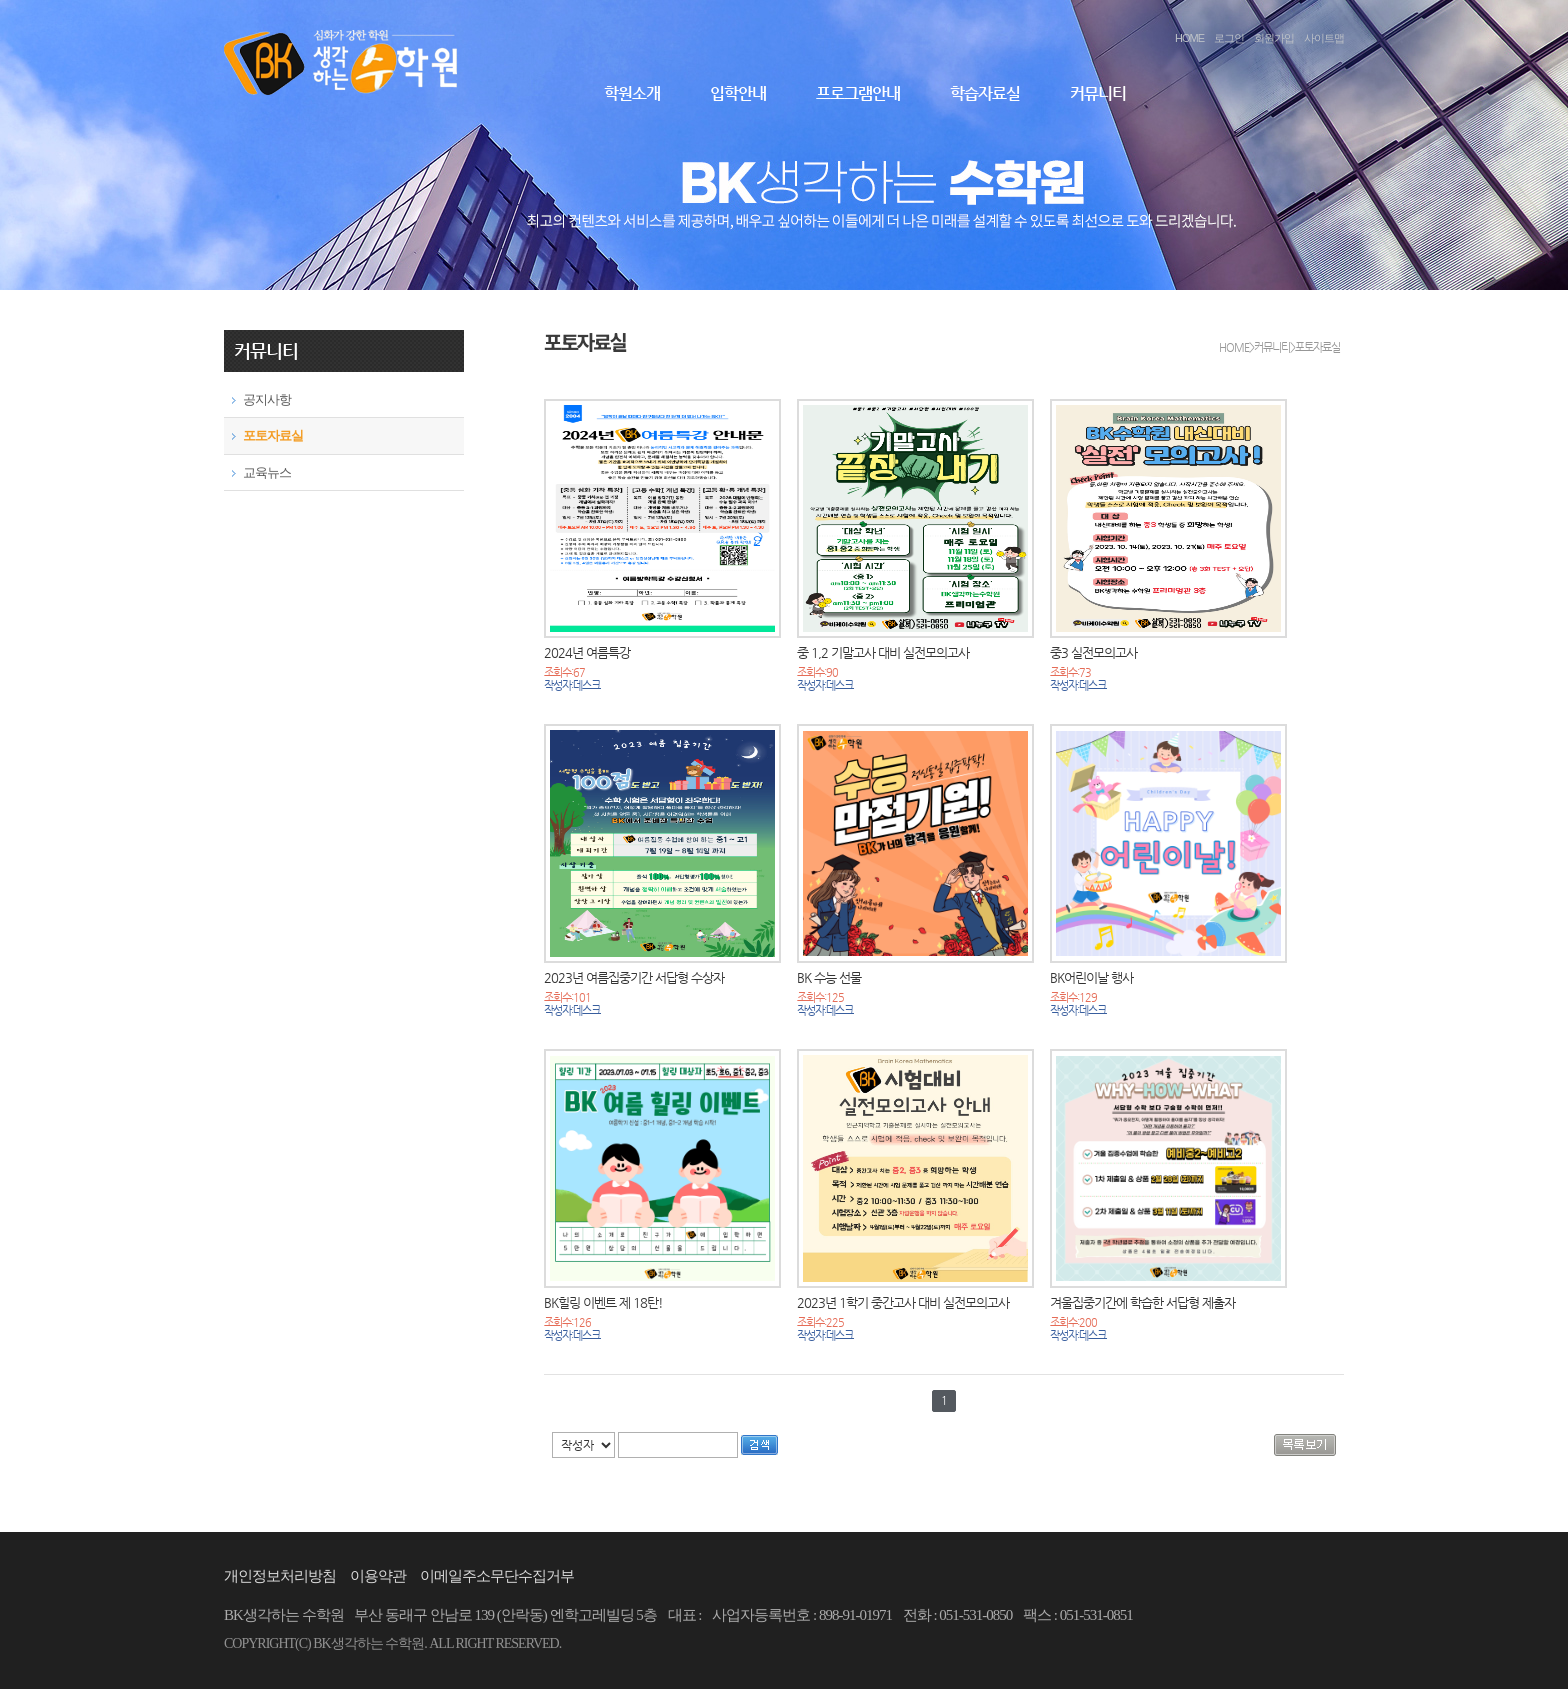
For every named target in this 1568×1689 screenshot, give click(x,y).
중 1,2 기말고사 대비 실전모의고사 (883, 652)
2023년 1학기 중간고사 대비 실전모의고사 (903, 1302)
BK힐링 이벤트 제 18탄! (603, 1302)
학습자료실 (985, 93)
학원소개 (632, 93)
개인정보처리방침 (280, 1576)
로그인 (1229, 38)
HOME (1189, 38)
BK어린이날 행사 (1091, 977)
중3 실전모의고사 (1093, 652)
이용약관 (378, 1576)
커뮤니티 (1098, 93)
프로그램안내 (858, 93)
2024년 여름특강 (587, 652)
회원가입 (1274, 38)
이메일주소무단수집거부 (497, 1576)
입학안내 (738, 93)
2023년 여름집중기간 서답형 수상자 (634, 977)
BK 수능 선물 (829, 977)
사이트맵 (1324, 38)
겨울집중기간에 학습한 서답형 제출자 (1142, 1302)
